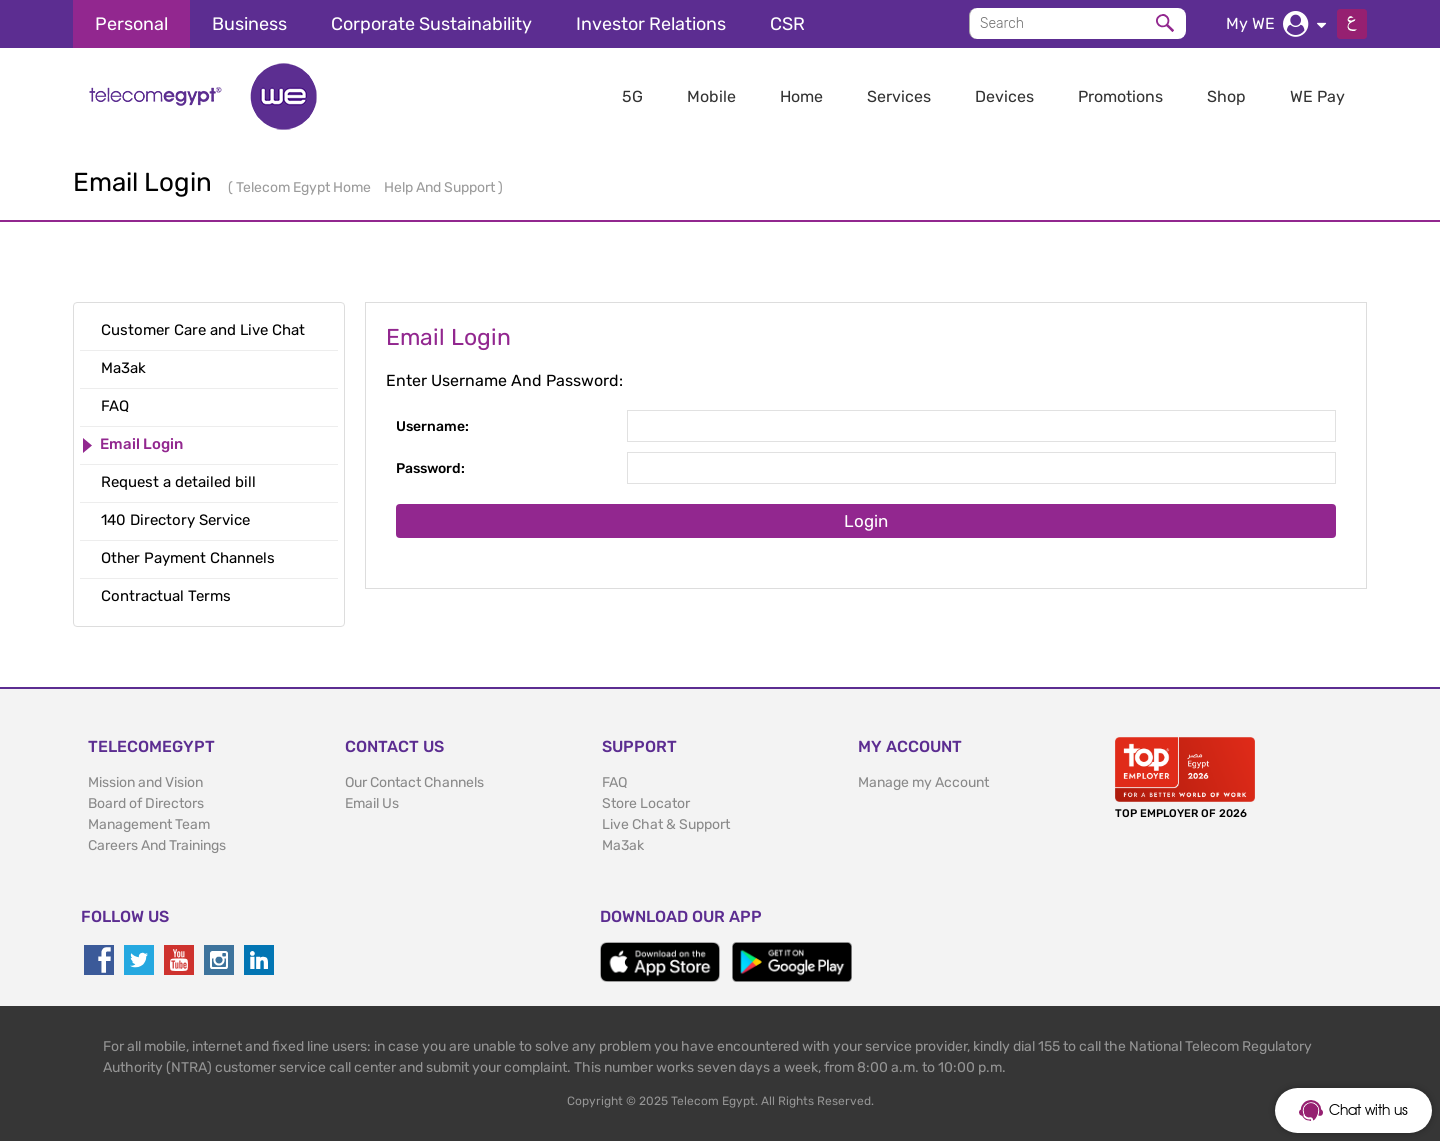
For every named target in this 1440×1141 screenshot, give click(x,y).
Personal (131, 24)
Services (899, 96)
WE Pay (1317, 96)
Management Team (149, 824)
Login (866, 521)
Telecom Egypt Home (305, 187)
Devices (1004, 96)
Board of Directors (146, 803)
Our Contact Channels (414, 782)
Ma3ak (623, 845)
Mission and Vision (145, 782)
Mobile (711, 96)
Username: (432, 426)
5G (632, 96)
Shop (1226, 96)
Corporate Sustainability (431, 24)
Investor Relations (651, 24)
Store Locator (646, 803)
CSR (787, 24)
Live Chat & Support (666, 824)
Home (801, 96)
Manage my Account (923, 782)
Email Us (372, 803)
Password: (430, 468)
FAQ (614, 782)
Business (249, 24)
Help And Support (441, 187)
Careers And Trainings (157, 845)
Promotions (1120, 96)
